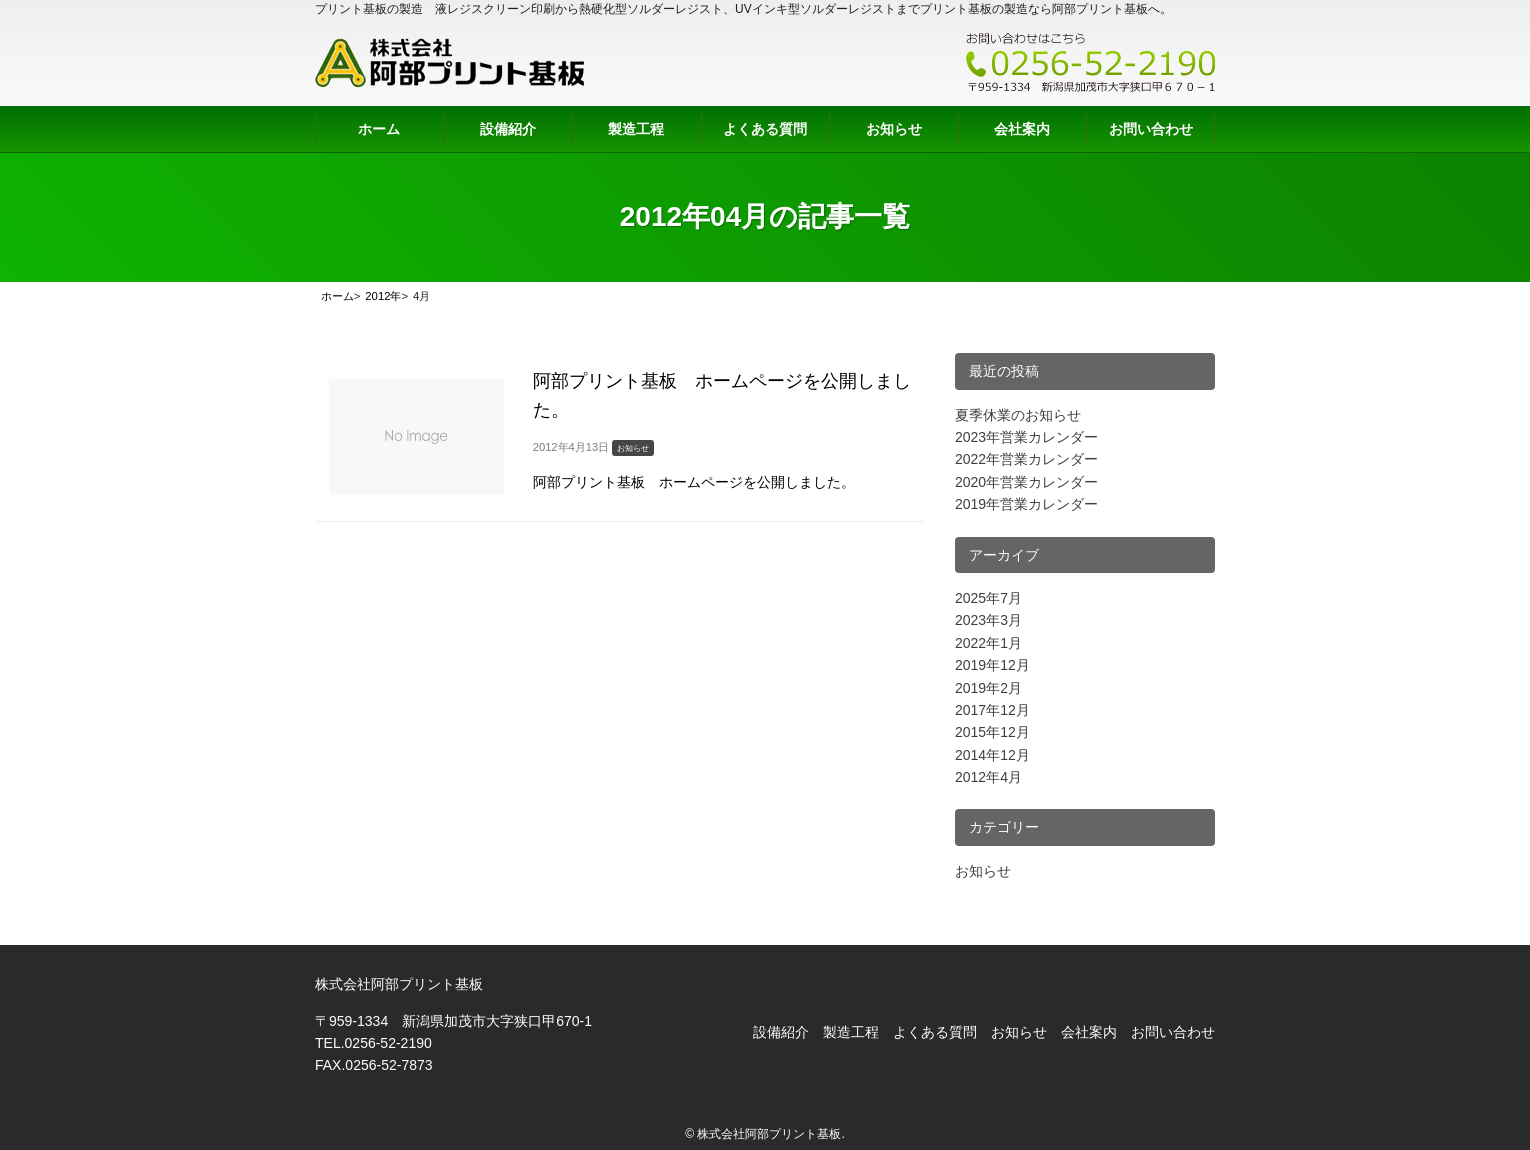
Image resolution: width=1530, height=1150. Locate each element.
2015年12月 (992, 732)
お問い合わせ (1151, 129)
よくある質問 (765, 129)
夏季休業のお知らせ (1018, 415)
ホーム (379, 129)
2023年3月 (988, 620)
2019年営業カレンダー (1026, 504)
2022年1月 (988, 643)
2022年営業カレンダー (1026, 459)
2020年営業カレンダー (1026, 482)
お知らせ (894, 129)
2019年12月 (992, 665)
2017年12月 (992, 710)
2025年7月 (988, 598)
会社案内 (1022, 129)
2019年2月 (988, 688)
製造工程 (636, 129)
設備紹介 (508, 129)
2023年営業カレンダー (1026, 437)
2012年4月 (988, 777)
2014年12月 (992, 755)
